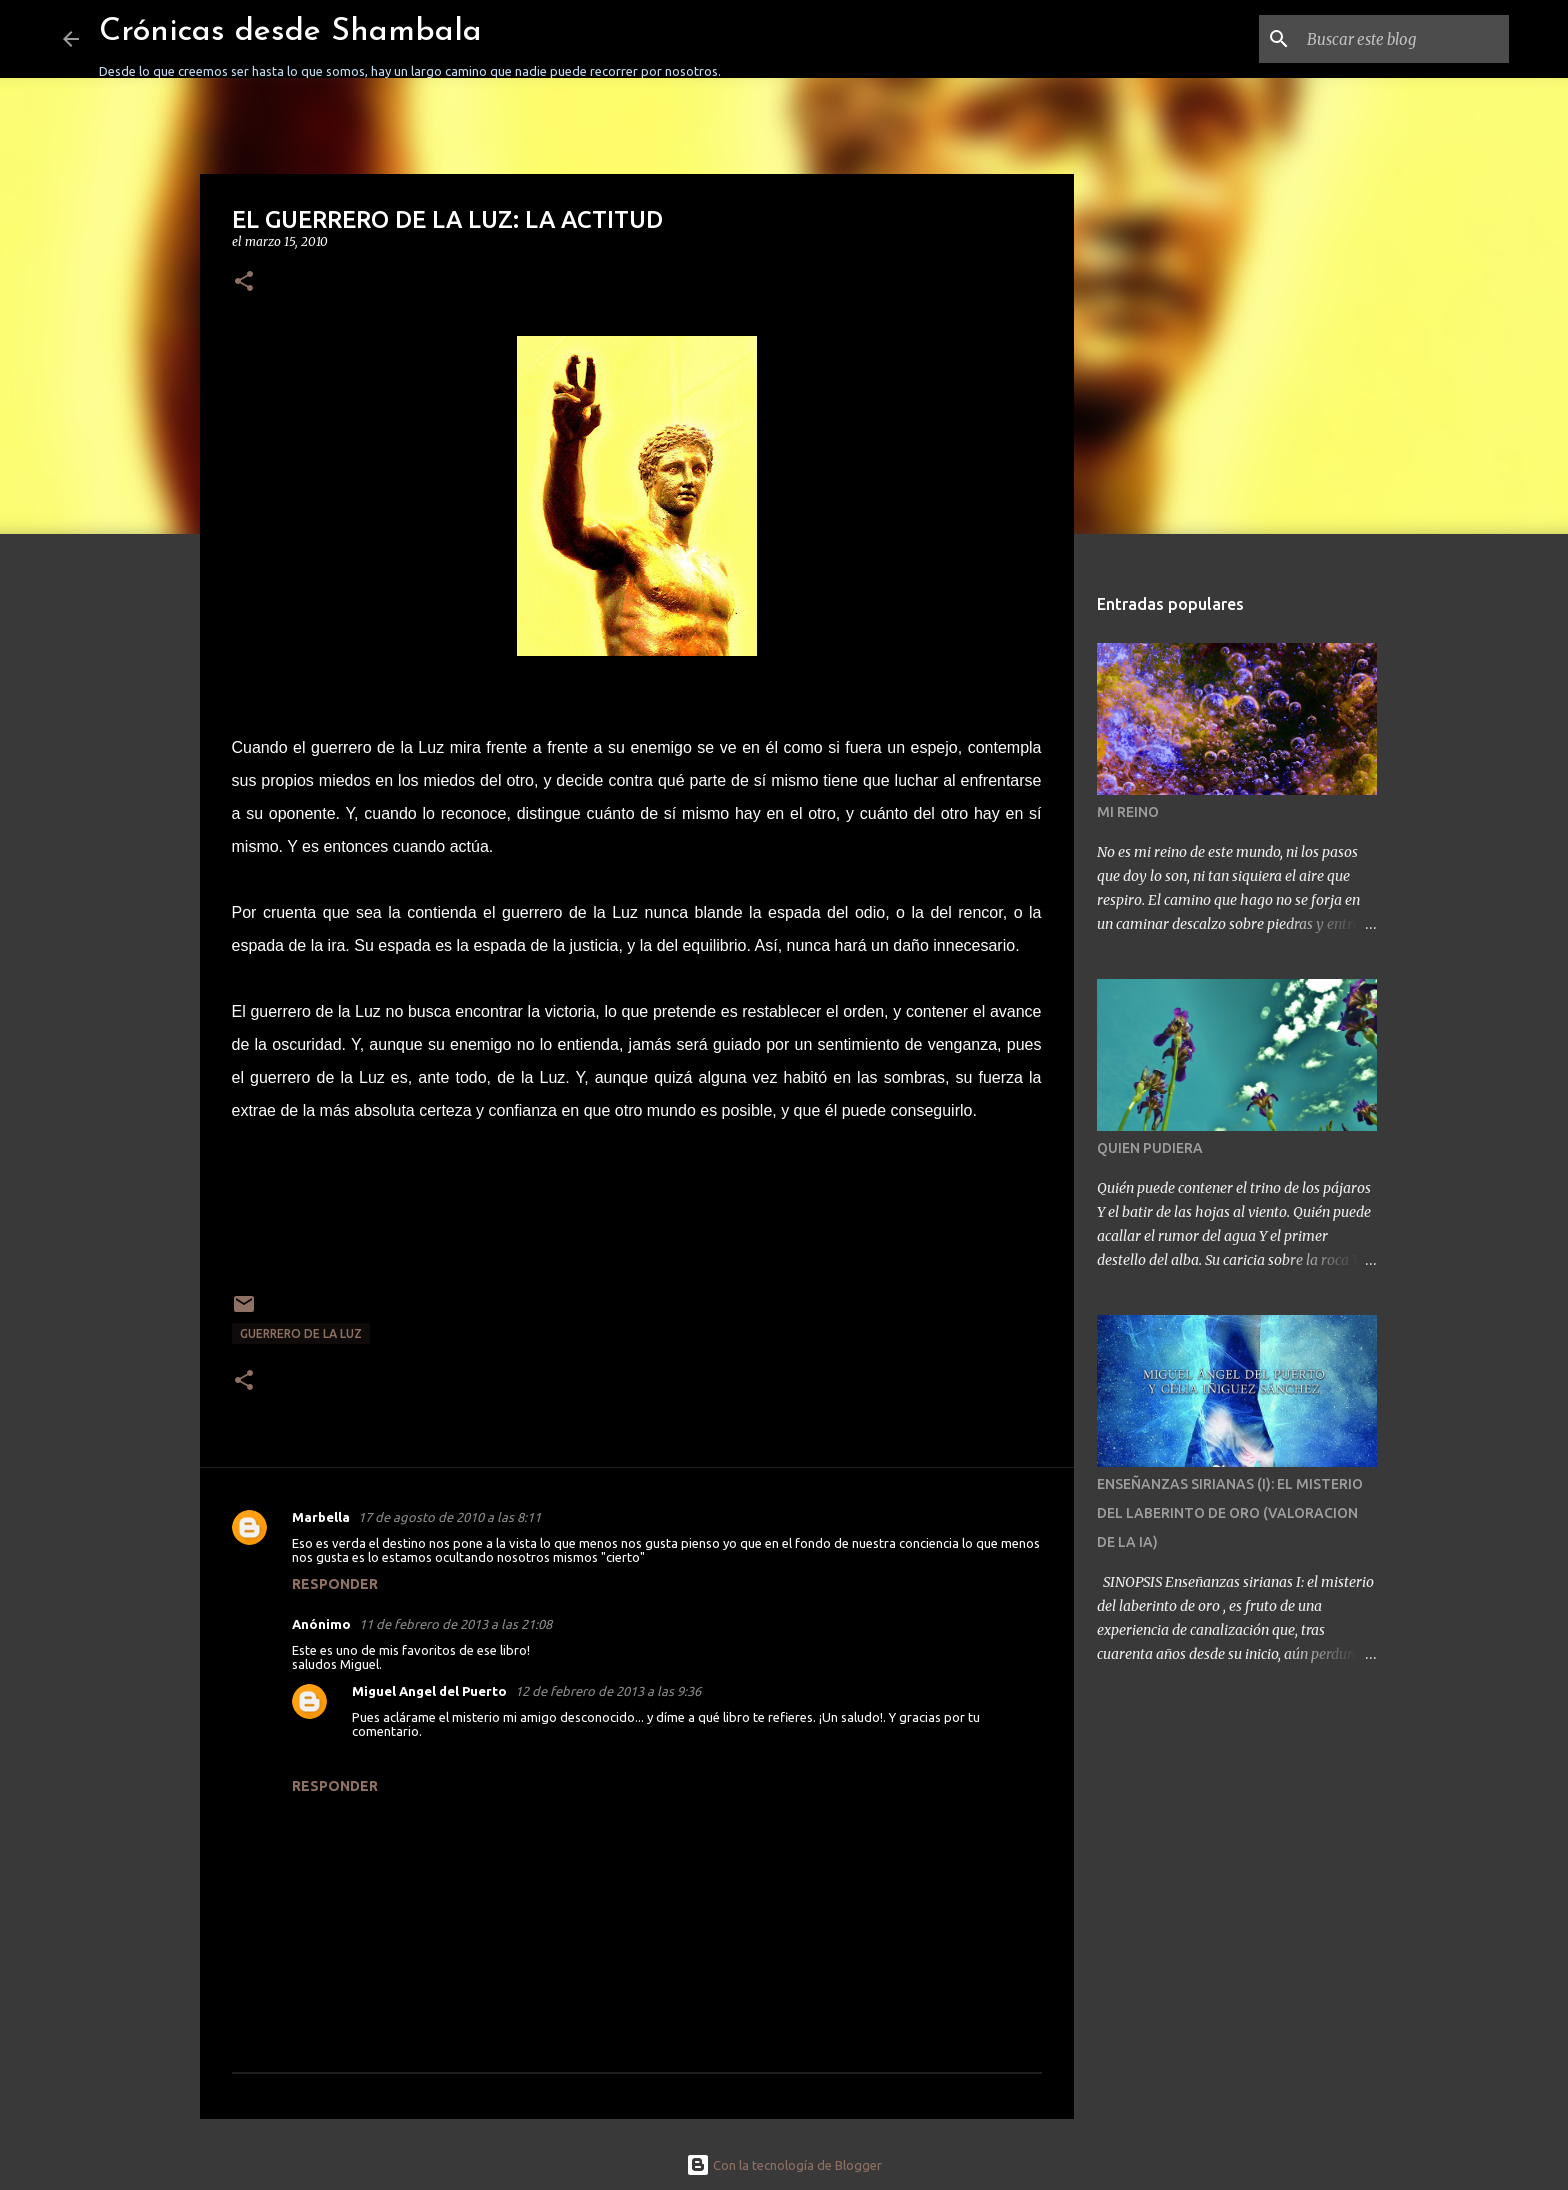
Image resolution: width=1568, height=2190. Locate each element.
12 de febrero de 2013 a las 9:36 (608, 1691)
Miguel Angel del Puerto (429, 1691)
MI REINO (1128, 812)
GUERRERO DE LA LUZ (301, 1333)
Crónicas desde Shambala (290, 32)
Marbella (321, 1517)
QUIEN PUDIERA (1150, 1148)
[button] (244, 282)
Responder (335, 1584)
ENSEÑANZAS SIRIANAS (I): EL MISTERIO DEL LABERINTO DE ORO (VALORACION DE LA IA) (1230, 1513)
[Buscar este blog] (1404, 39)
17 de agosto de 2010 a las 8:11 (449, 1517)
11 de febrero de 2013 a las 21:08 (455, 1624)
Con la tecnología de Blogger (784, 2165)
